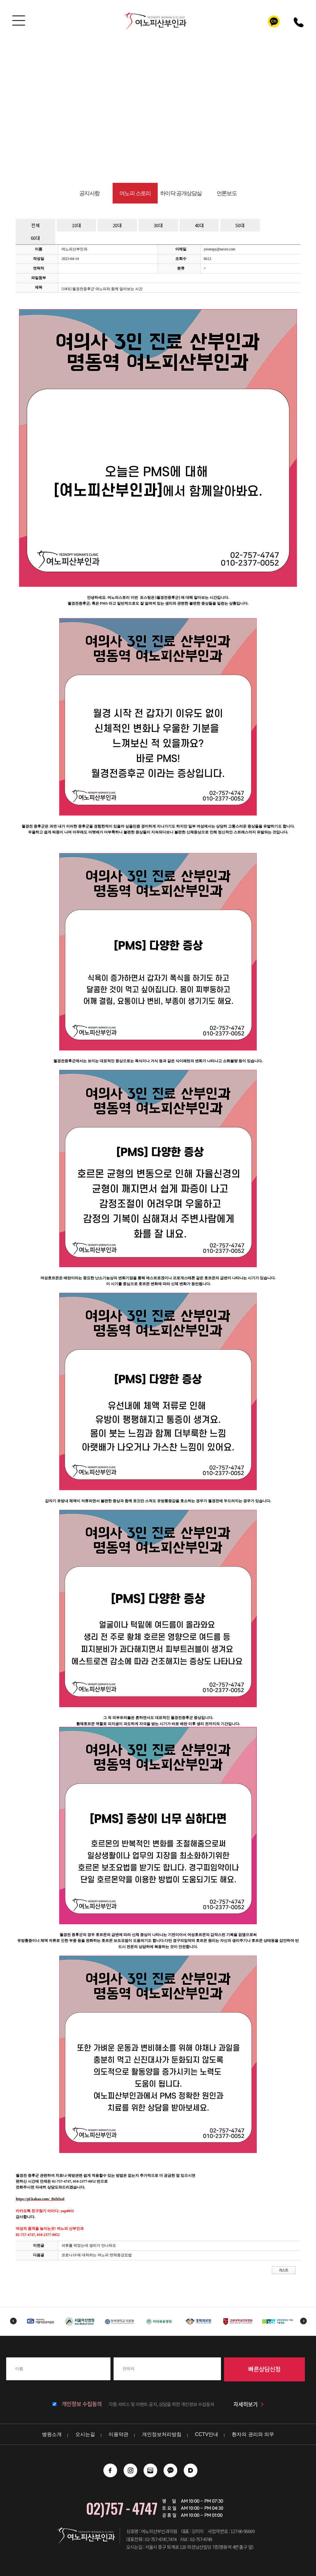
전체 (35, 225)
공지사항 (89, 193)
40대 (199, 225)
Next (303, 2321)
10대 (76, 225)
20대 (117, 225)
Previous (13, 2321)
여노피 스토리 (135, 193)
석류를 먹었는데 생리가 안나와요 (88, 2245)
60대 (35, 238)
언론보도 (227, 193)
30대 (158, 225)
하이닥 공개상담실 (181, 193)
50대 (240, 225)
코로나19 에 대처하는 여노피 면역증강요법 (96, 2255)
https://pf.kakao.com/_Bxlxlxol (40, 2199)
